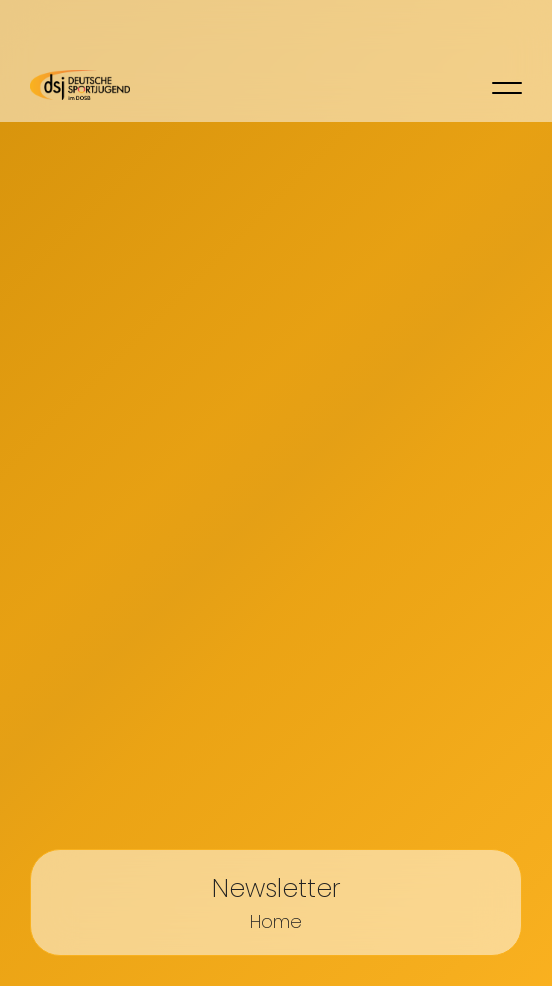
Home (276, 921)
